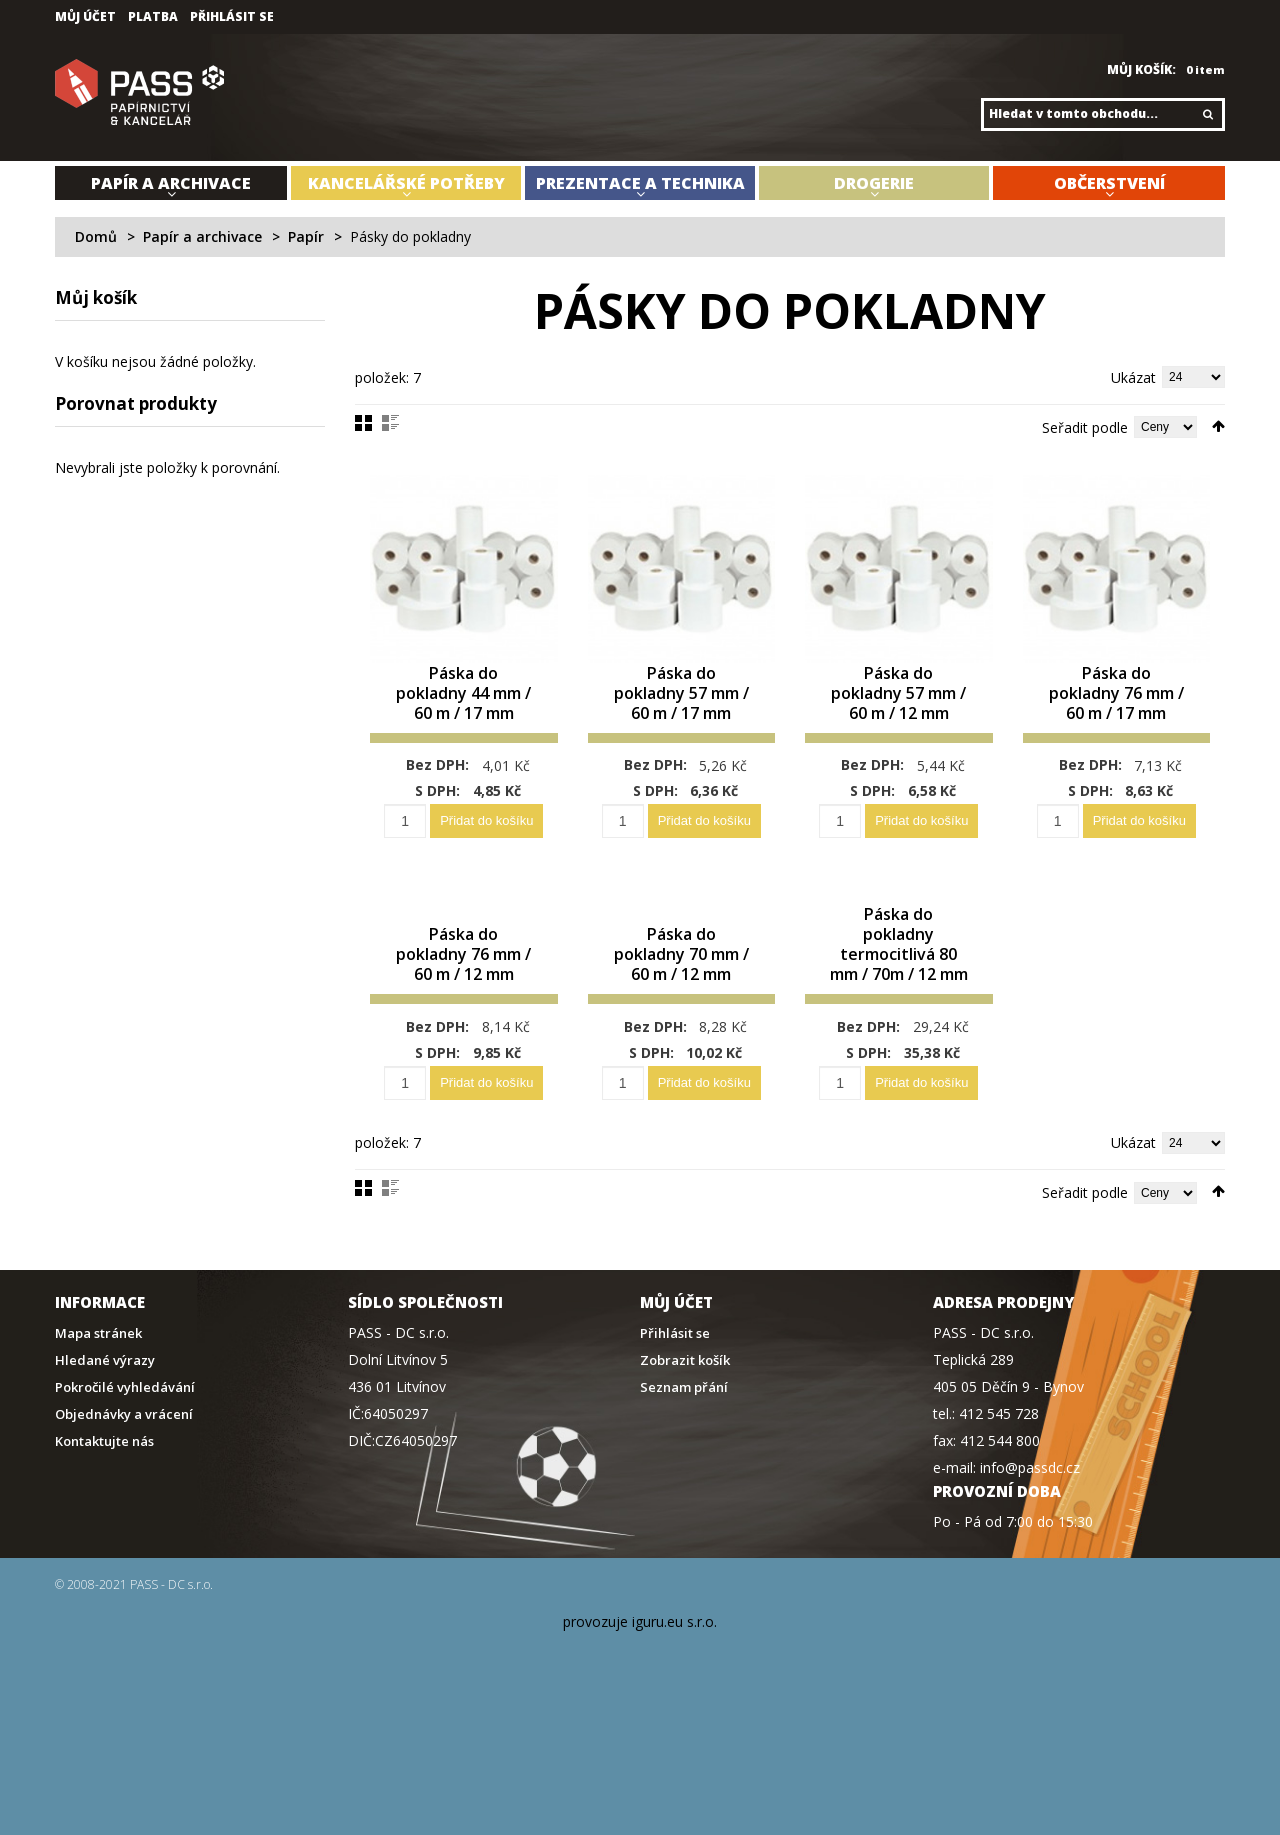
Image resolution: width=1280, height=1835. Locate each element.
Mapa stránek (98, 1333)
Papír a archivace (202, 236)
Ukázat (1133, 377)
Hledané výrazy (105, 1360)
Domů (96, 236)
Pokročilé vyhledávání (125, 1387)
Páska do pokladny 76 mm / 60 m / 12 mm (463, 954)
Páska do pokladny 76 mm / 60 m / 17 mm (1116, 693)
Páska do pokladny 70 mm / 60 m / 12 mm (681, 954)
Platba (153, 17)
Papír (306, 236)
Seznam (390, 423)
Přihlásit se (232, 17)
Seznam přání (684, 1387)
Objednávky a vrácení (124, 1414)
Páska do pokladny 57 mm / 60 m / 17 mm (681, 693)
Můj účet (85, 17)
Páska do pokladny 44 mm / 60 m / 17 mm (463, 693)
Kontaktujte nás (104, 1441)
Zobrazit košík (685, 1360)
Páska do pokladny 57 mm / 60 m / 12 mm (898, 693)
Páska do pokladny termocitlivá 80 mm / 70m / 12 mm (899, 944)
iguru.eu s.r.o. (674, 1621)
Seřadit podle (1085, 427)
